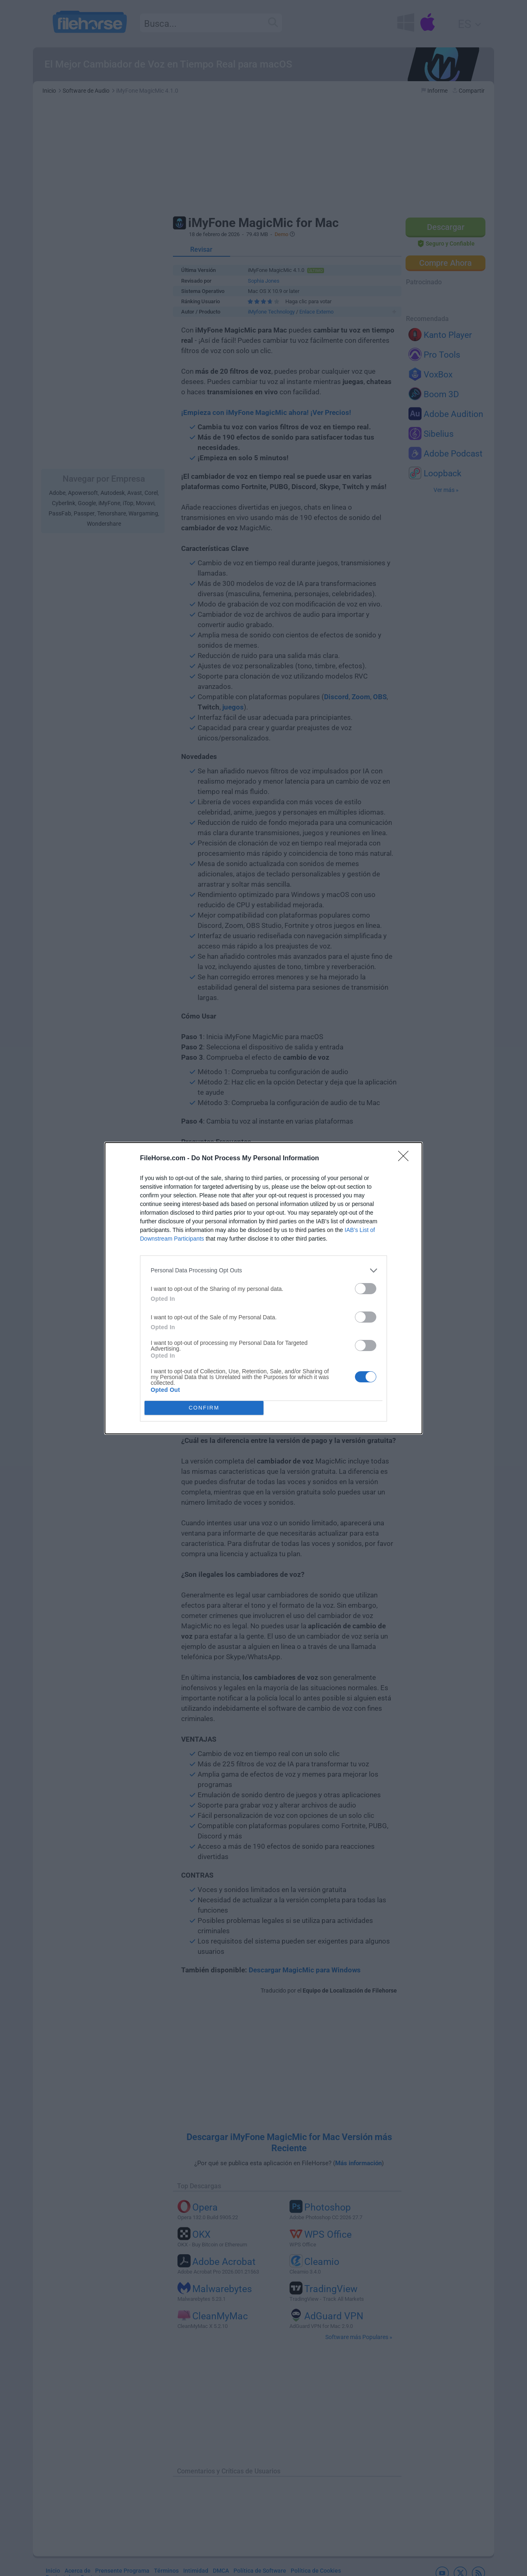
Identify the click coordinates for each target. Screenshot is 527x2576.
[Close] (406, 1158)
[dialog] (263, 1288)
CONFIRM (204, 1408)
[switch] (365, 1288)
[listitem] (263, 1270)
